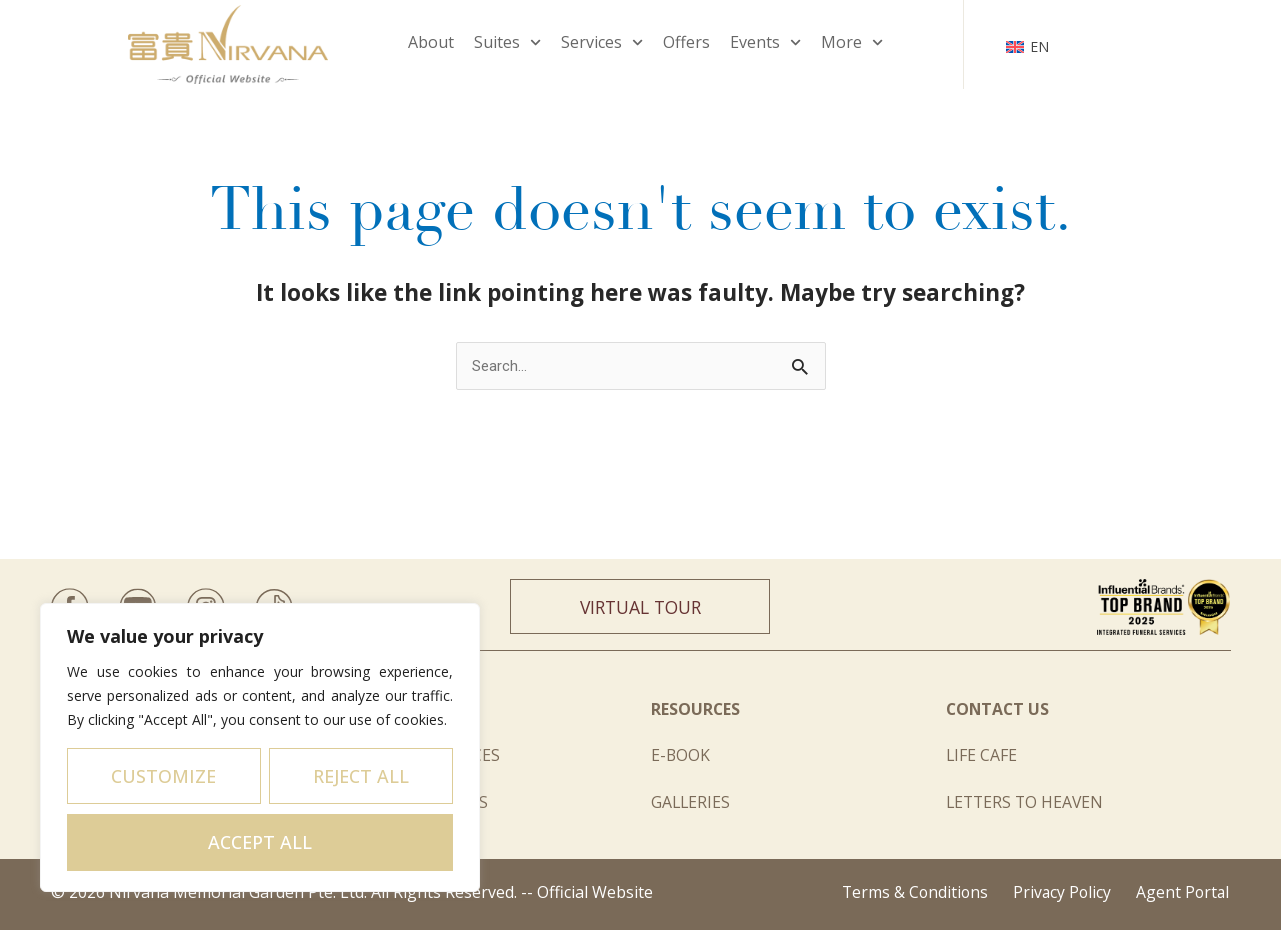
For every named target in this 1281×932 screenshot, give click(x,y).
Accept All (260, 842)
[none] (1027, 44)
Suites (507, 42)
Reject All (361, 776)
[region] (260, 747)
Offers (686, 42)
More (852, 42)
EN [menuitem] (1039, 46)
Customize (163, 776)
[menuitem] (1027, 44)
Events (765, 42)
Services (602, 42)
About (431, 42)
